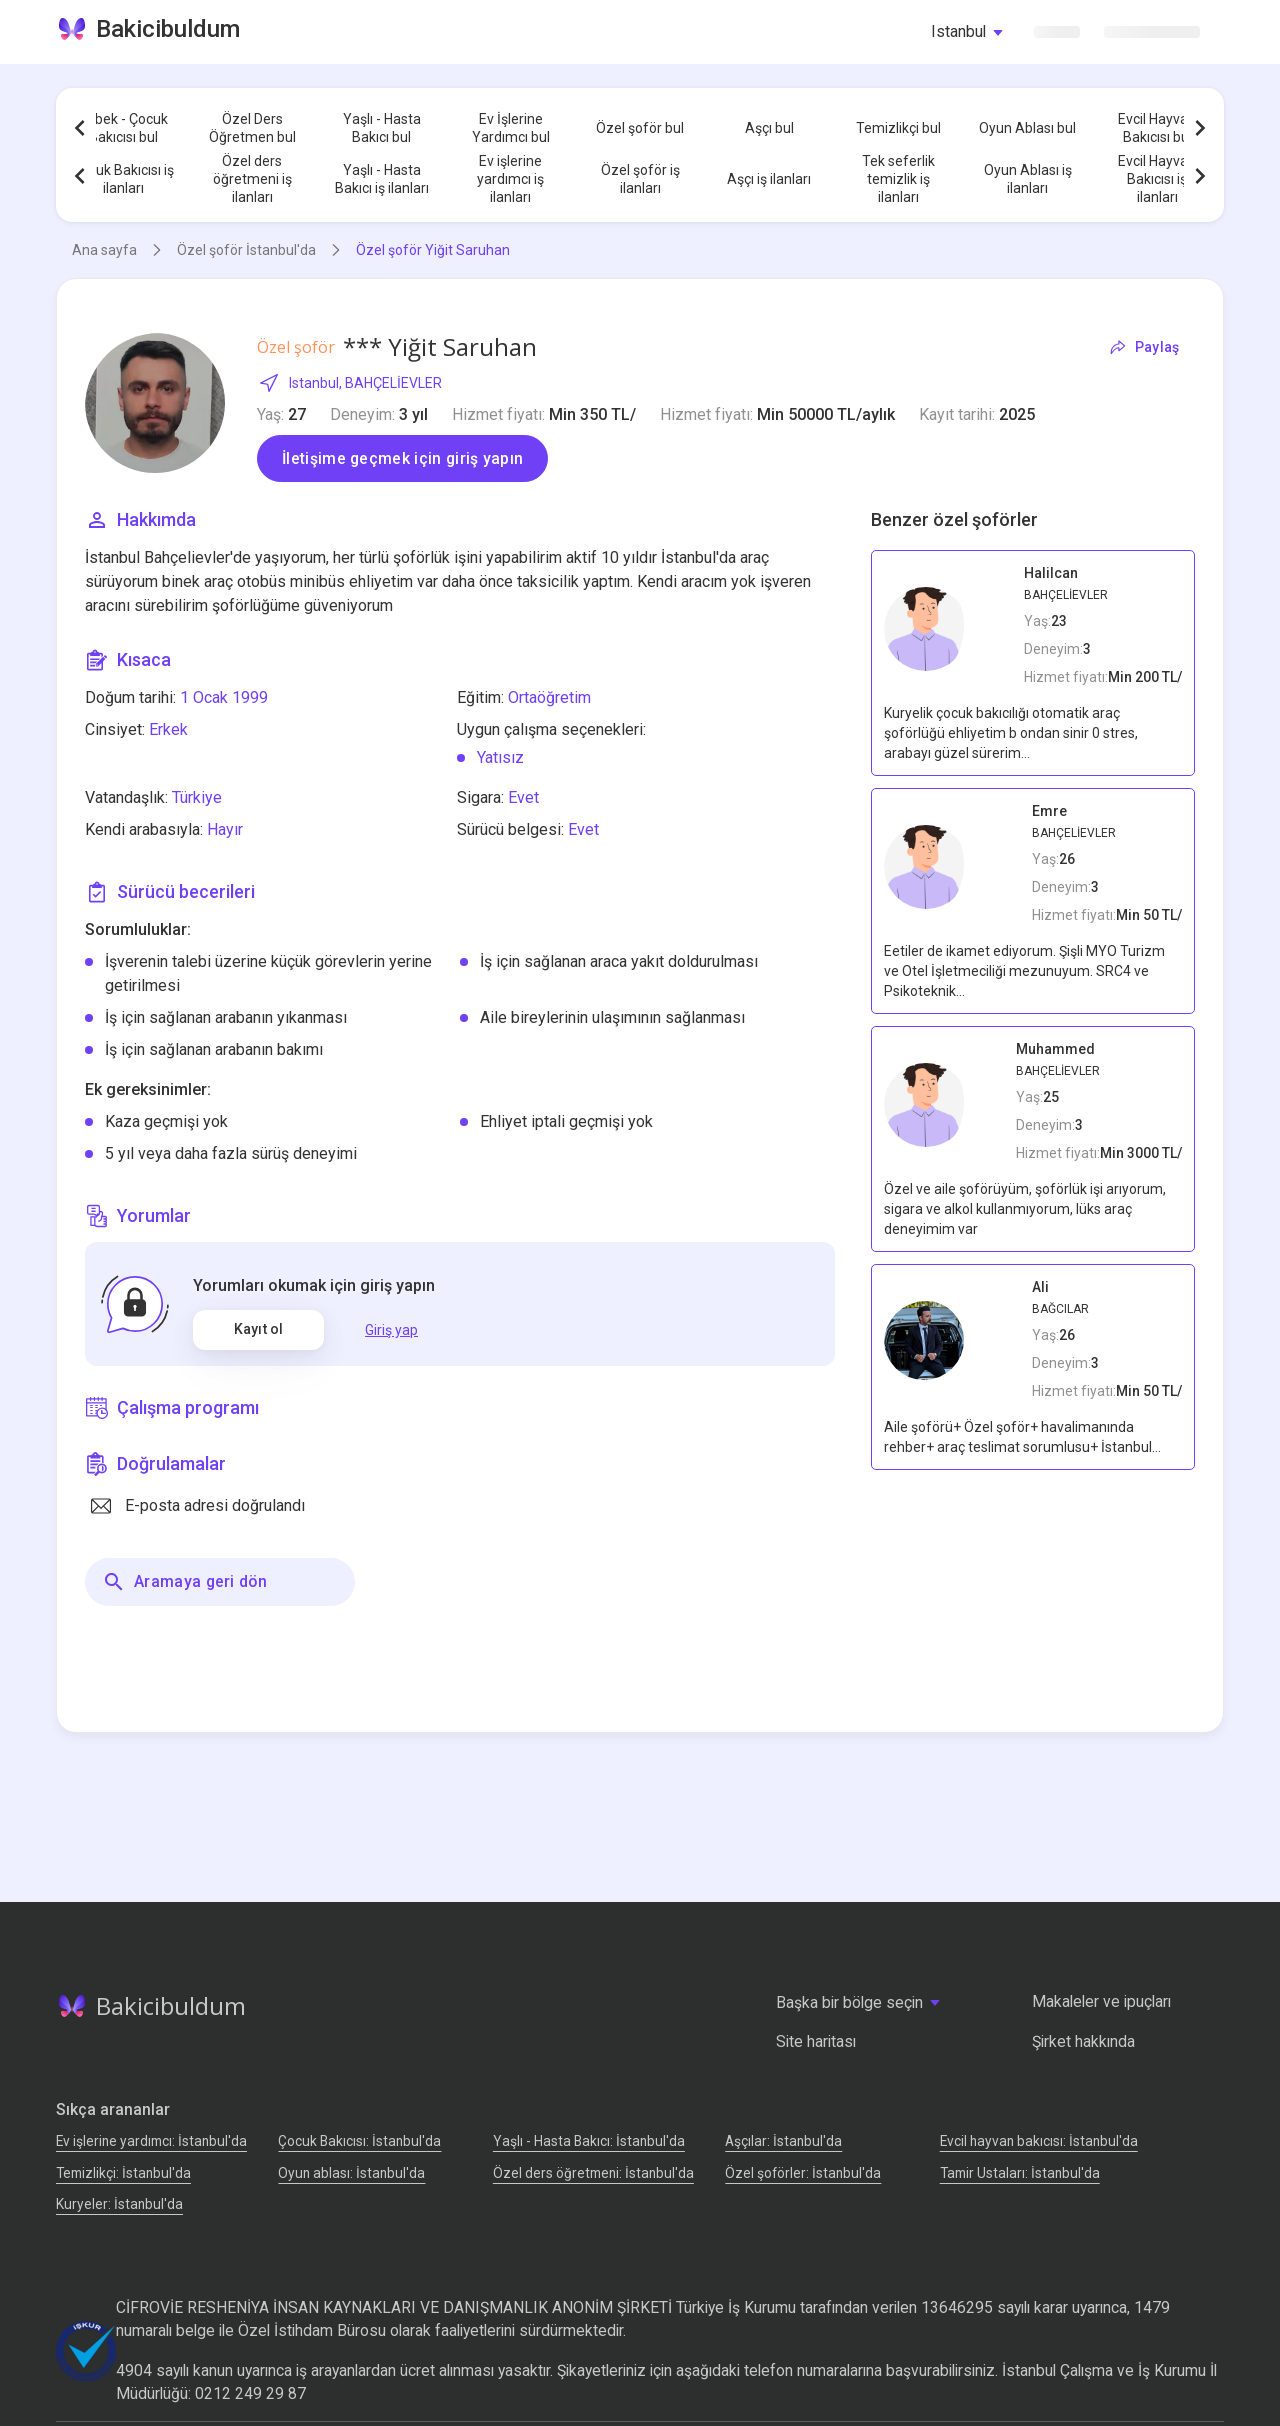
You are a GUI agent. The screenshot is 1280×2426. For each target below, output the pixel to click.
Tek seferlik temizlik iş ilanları (898, 179)
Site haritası (816, 2041)
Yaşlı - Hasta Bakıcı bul (382, 128)
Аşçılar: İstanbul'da (783, 2141)
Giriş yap (391, 1330)
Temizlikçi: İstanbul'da (123, 2173)
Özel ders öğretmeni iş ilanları (252, 179)
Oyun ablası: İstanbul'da (351, 2173)
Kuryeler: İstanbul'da (119, 2204)
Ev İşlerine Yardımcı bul (511, 128)
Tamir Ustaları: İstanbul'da (1020, 2173)
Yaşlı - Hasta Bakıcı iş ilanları (382, 179)
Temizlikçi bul (898, 128)
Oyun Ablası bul (1027, 128)
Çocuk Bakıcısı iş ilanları (123, 179)
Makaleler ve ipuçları (1101, 2001)
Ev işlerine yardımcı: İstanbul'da (151, 2141)
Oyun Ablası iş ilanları (1028, 179)
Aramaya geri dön (184, 1582)
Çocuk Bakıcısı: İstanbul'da (359, 2141)
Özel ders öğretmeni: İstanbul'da (593, 2173)
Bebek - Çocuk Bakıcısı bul (123, 128)
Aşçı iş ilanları (769, 179)
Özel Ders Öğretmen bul (252, 128)
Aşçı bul (769, 128)
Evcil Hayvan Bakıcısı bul (1157, 128)
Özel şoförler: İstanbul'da (803, 2173)
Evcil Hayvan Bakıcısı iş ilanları (1157, 179)
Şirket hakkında (1083, 2041)
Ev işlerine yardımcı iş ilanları (510, 179)
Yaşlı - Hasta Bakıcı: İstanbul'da (589, 2141)
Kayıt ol (258, 1329)
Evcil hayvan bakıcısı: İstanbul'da (1039, 2141)
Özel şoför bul (640, 128)
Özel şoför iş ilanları (640, 179)
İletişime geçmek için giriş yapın (402, 458)
